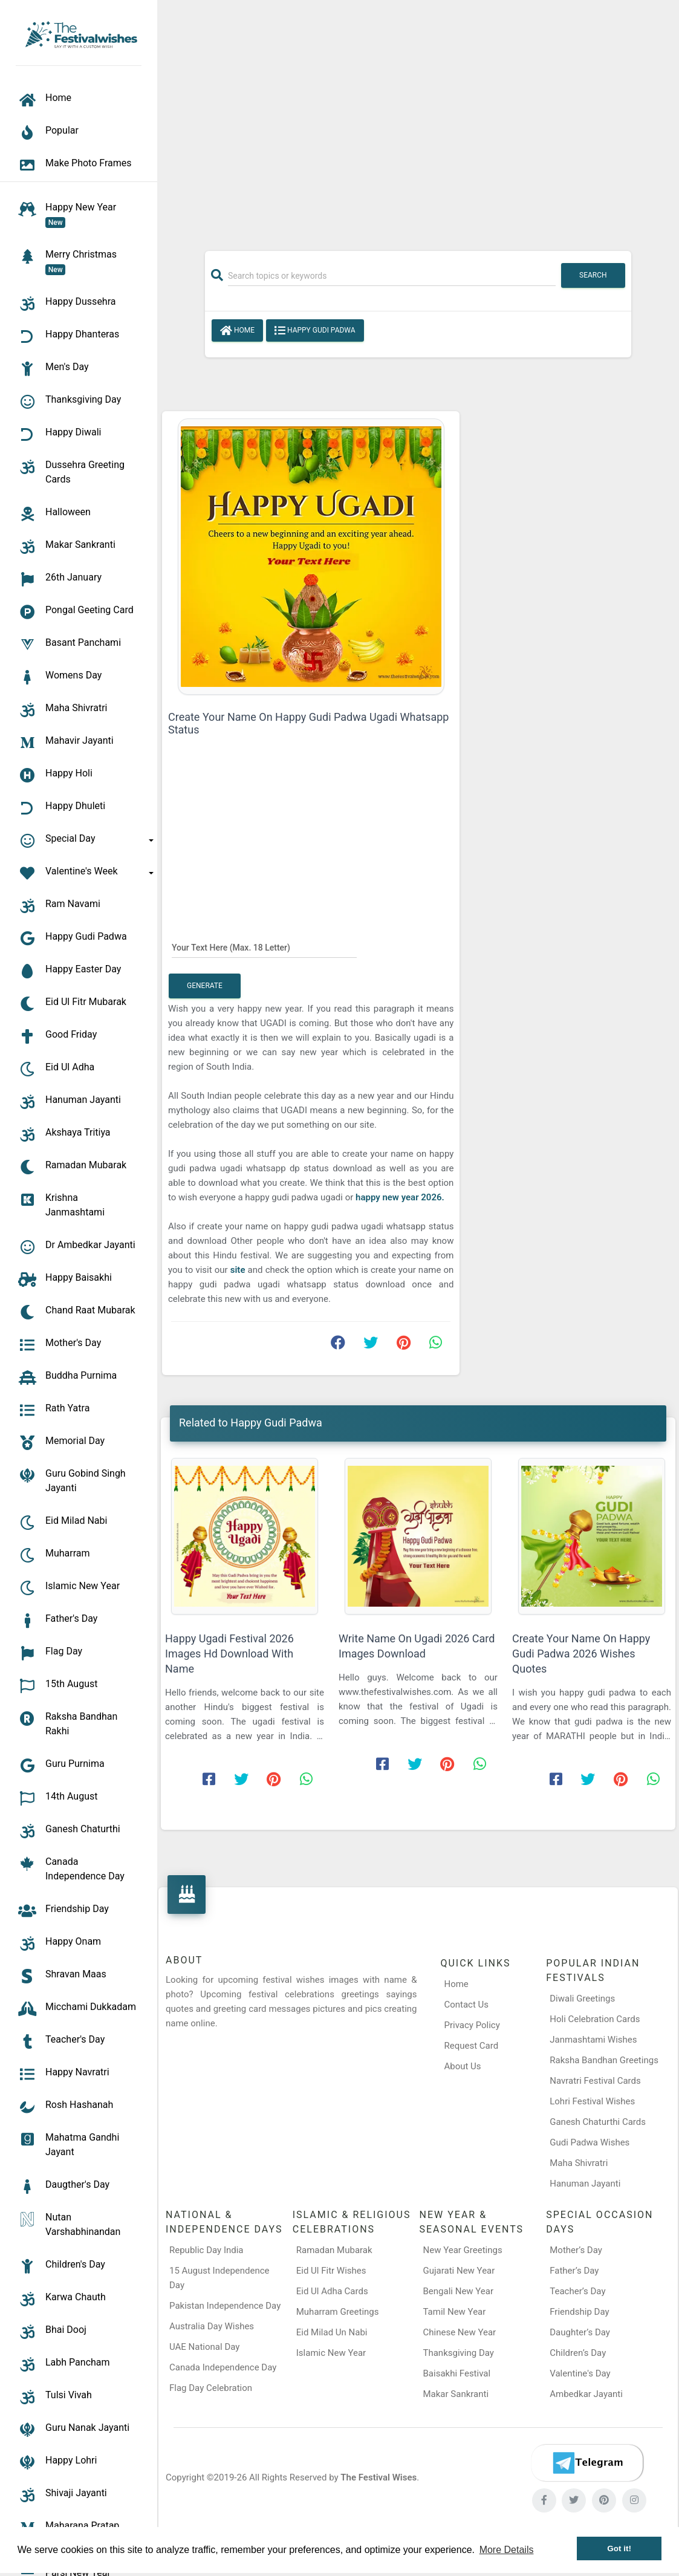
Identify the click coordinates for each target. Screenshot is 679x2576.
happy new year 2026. (400, 1197)
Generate (205, 985)
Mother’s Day (576, 2250)
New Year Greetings (462, 2250)
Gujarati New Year (459, 2270)
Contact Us (466, 2004)
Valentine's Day (580, 2373)
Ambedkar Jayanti (586, 2394)
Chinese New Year (459, 2332)
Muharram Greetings (337, 2311)
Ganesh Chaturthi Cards (598, 2121)
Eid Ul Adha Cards (332, 2291)
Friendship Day (579, 2311)
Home (237, 330)
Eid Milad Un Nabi (332, 2332)
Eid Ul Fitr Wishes (331, 2270)
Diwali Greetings (582, 1998)
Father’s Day (574, 2270)
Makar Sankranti (456, 2394)
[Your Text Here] (264, 947)
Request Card (471, 2045)
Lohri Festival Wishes (592, 2101)
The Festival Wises (378, 2477)
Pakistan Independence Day (225, 2305)
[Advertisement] (418, 119)
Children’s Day (578, 2352)
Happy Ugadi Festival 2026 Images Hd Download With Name (229, 1653)
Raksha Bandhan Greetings (604, 2060)
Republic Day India (206, 2250)
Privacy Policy (471, 2025)
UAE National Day (204, 2346)
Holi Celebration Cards (595, 2019)
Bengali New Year (458, 2291)
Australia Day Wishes (211, 2326)
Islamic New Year (331, 2352)
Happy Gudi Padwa (315, 330)
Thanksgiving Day (458, 2352)
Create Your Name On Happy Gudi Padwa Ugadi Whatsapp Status (308, 723)
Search (593, 275)
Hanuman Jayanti (585, 2183)
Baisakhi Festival (457, 2373)
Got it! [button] (619, 2548)
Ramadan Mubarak (334, 2250)
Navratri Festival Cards (595, 2080)
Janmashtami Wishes (593, 2039)
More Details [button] (506, 2550)
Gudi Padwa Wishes (589, 2142)
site (239, 1269)
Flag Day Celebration (210, 2387)
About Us (462, 2066)
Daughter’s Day (580, 2332)
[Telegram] (587, 2463)
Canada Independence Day (222, 2367)
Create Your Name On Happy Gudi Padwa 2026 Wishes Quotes (581, 1653)
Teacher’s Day (577, 2291)
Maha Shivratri (579, 2163)
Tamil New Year (454, 2311)
